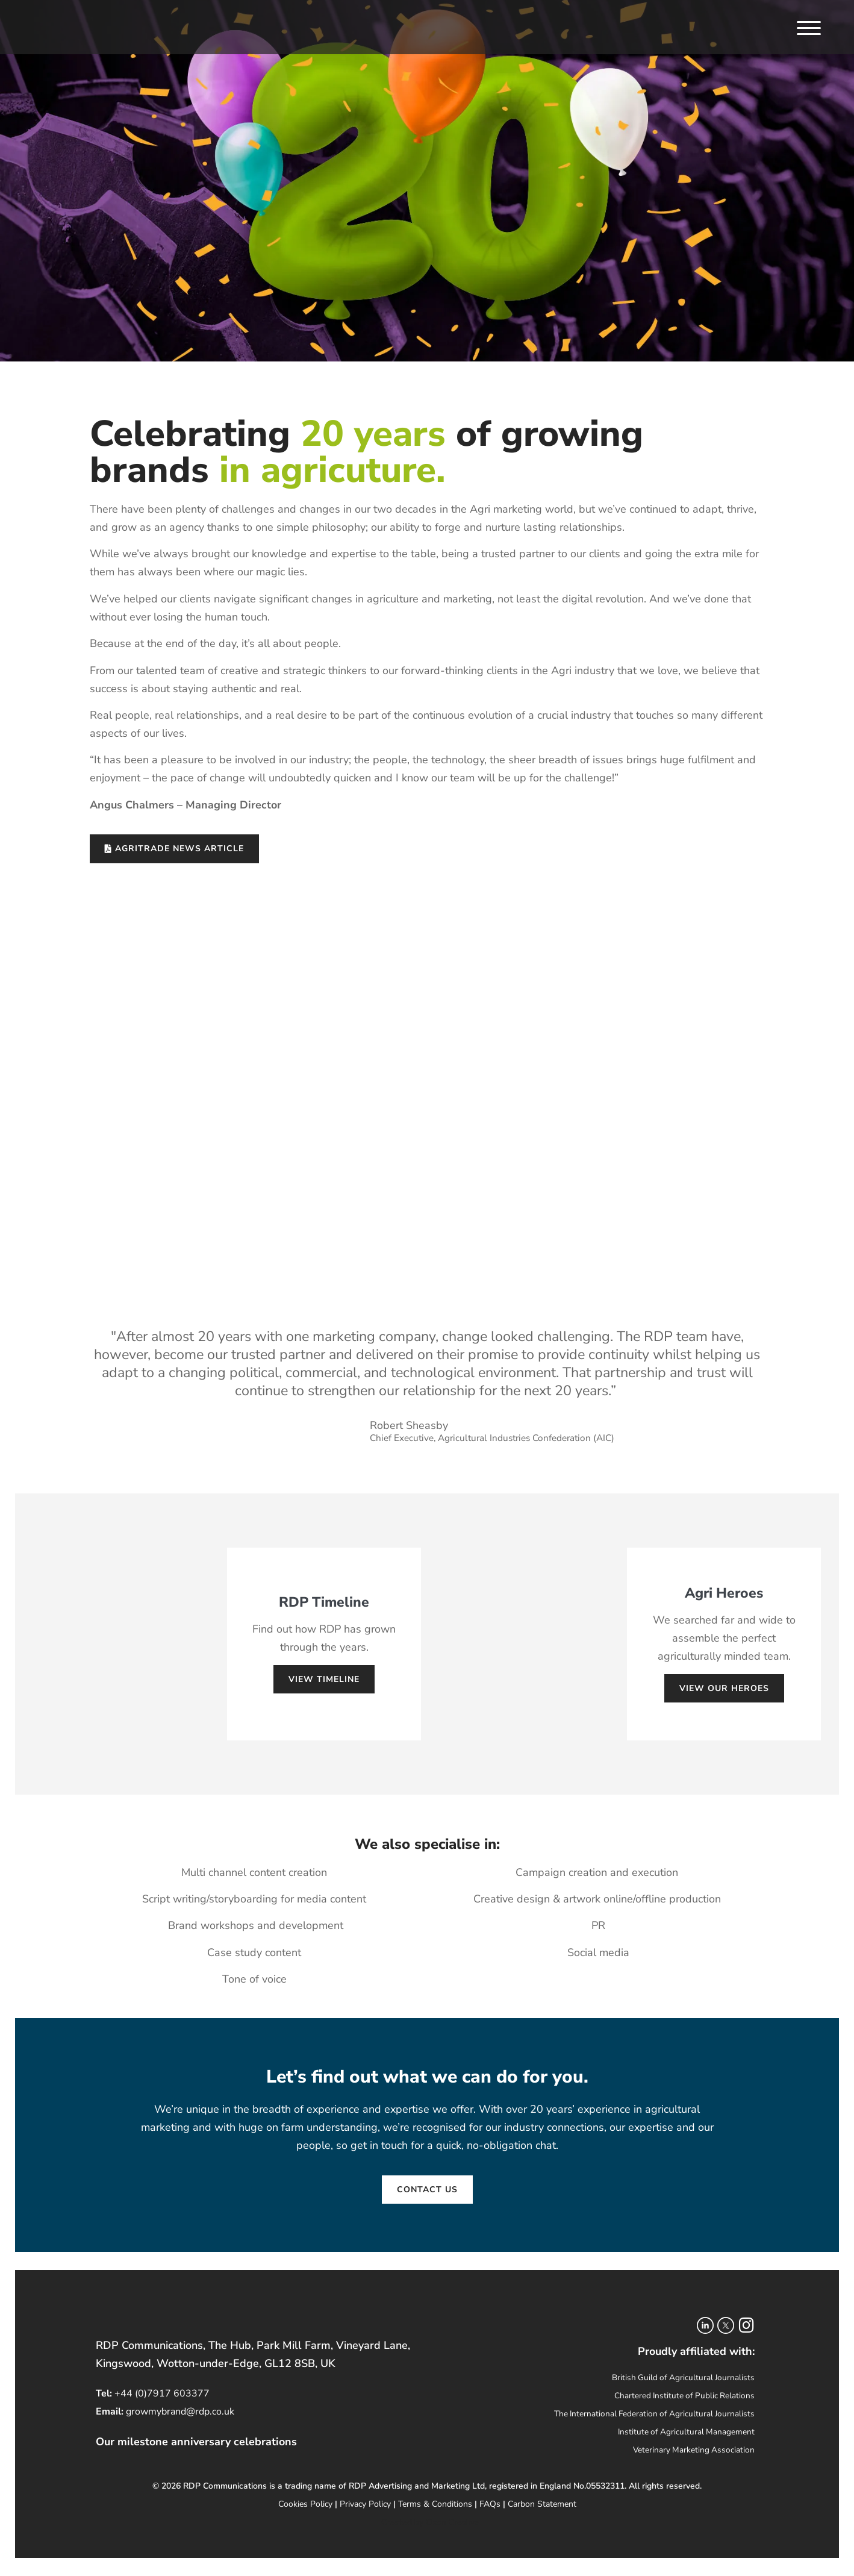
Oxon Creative (452, 2522)
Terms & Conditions (435, 2504)
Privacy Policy (365, 2504)
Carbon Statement (542, 2504)
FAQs (489, 2504)
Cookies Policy (305, 2504)
